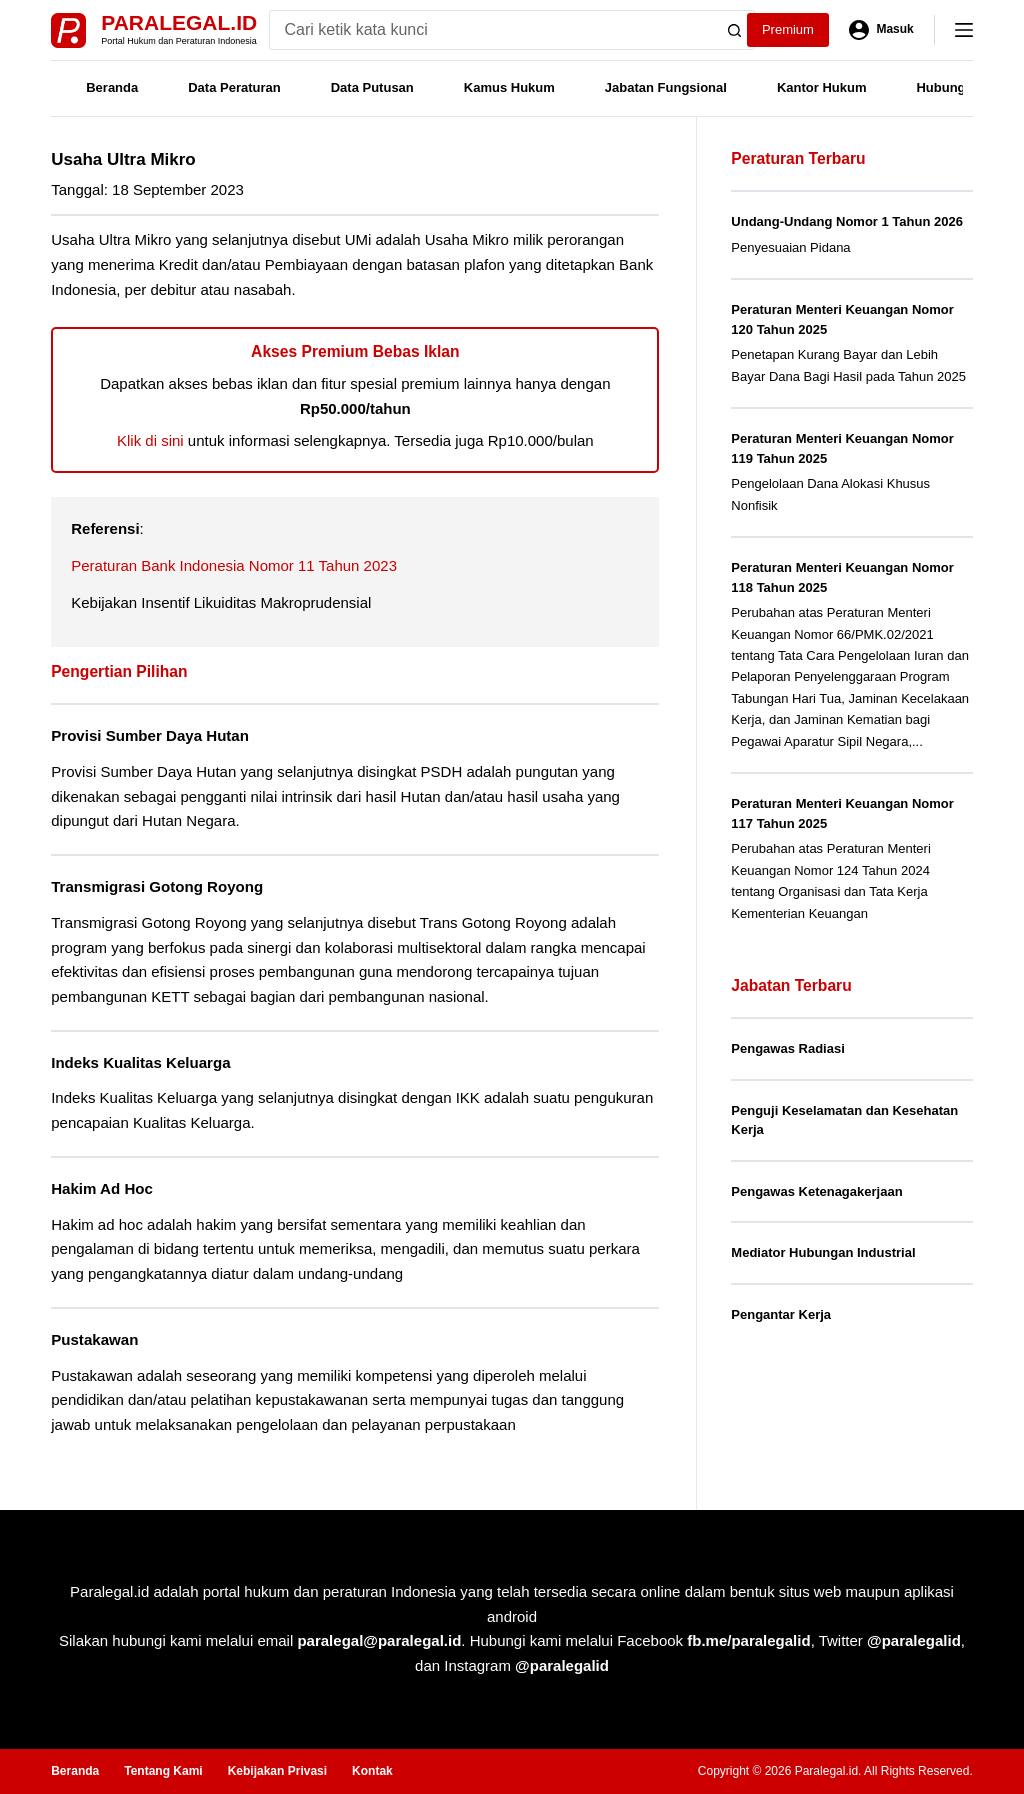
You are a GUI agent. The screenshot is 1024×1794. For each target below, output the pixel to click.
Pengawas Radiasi (787, 1048)
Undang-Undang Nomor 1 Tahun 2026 (847, 221)
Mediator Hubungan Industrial (823, 1252)
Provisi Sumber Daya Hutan (150, 735)
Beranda (112, 87)
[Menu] (964, 30)
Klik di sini (150, 440)
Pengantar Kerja (781, 1314)
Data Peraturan (234, 87)
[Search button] (735, 30)
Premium (788, 29)
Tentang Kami (163, 1771)
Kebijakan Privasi (277, 1771)
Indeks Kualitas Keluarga (140, 1062)
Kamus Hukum (509, 87)
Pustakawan (94, 1339)
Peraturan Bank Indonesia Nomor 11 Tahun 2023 (234, 565)
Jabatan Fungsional (666, 87)
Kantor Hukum (822, 87)
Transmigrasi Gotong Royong (157, 886)
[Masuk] (881, 30)
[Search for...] (492, 30)
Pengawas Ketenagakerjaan (816, 1191)
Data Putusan (372, 87)
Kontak (372, 1771)
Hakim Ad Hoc (102, 1188)
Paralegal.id (179, 22)
